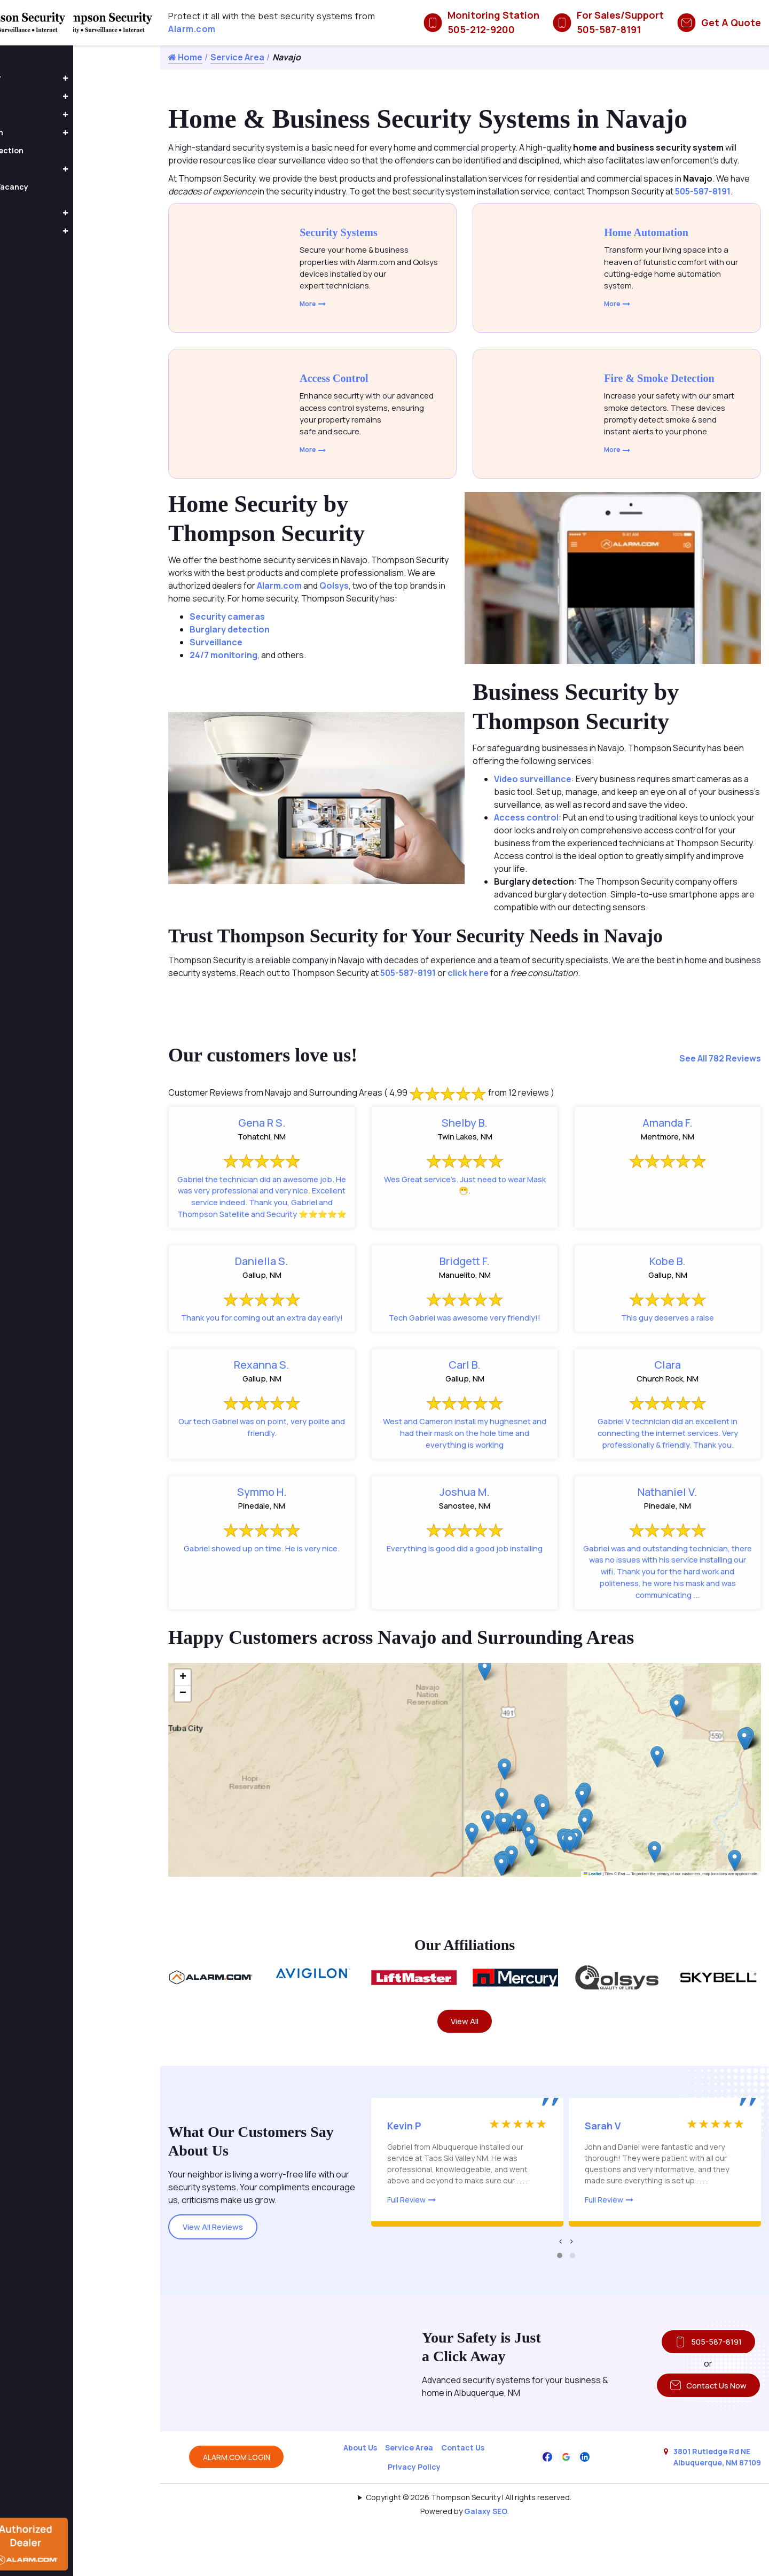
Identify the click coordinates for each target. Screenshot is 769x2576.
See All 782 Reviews (720, 1058)
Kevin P (404, 2173)
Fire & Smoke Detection (670, 376)
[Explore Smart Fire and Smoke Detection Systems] (530, 413)
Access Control (341, 376)
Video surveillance (532, 779)
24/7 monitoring (223, 655)
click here (468, 973)
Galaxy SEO (485, 2562)
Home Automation (654, 230)
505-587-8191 (703, 191)
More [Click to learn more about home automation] (613, 307)
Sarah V (603, 2173)
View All (465, 2067)
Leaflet (593, 1918)
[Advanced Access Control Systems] (226, 413)
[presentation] (560, 2288)
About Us (360, 2499)
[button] (504, 1869)
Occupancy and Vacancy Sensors (68, 190)
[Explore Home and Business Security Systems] (226, 268)
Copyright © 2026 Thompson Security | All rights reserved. (468, 2548)
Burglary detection (230, 629)
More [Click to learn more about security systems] (309, 307)
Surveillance (216, 642)
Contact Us (462, 2499)
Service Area (237, 57)
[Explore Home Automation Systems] (530, 268)
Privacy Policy (414, 2518)
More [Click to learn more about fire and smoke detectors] (613, 453)
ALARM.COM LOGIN (236, 2508)
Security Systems (346, 230)
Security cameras (227, 616)
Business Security (54, 78)
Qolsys (334, 585)
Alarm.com (192, 29)
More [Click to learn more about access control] (309, 453)
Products (38, 212)
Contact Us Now (703, 2436)
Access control (526, 817)
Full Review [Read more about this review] (406, 2247)
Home (185, 57)
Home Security (49, 114)
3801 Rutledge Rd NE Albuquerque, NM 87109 (717, 2508)
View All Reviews (218, 2275)
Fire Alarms (42, 168)
